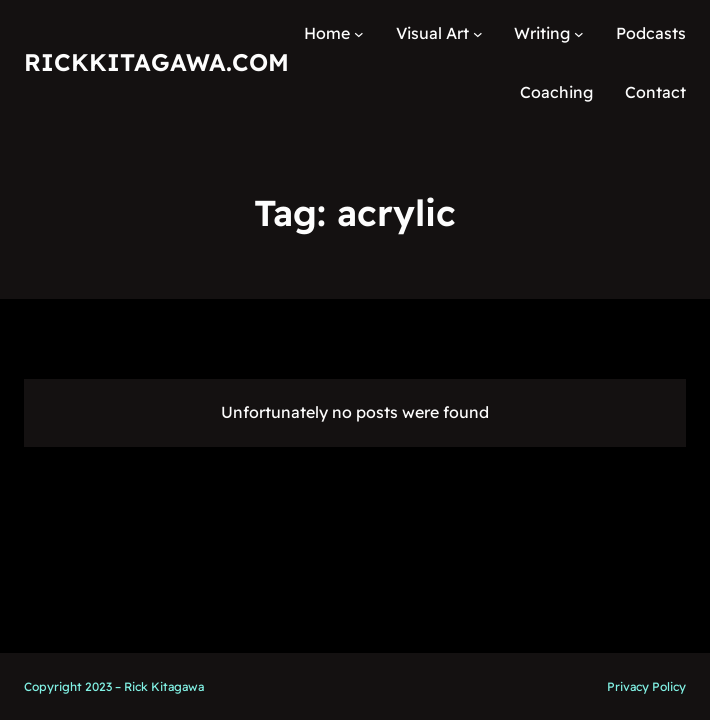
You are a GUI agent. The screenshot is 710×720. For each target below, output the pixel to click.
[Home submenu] (359, 34)
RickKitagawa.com (156, 62)
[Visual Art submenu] (478, 34)
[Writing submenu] (579, 34)
